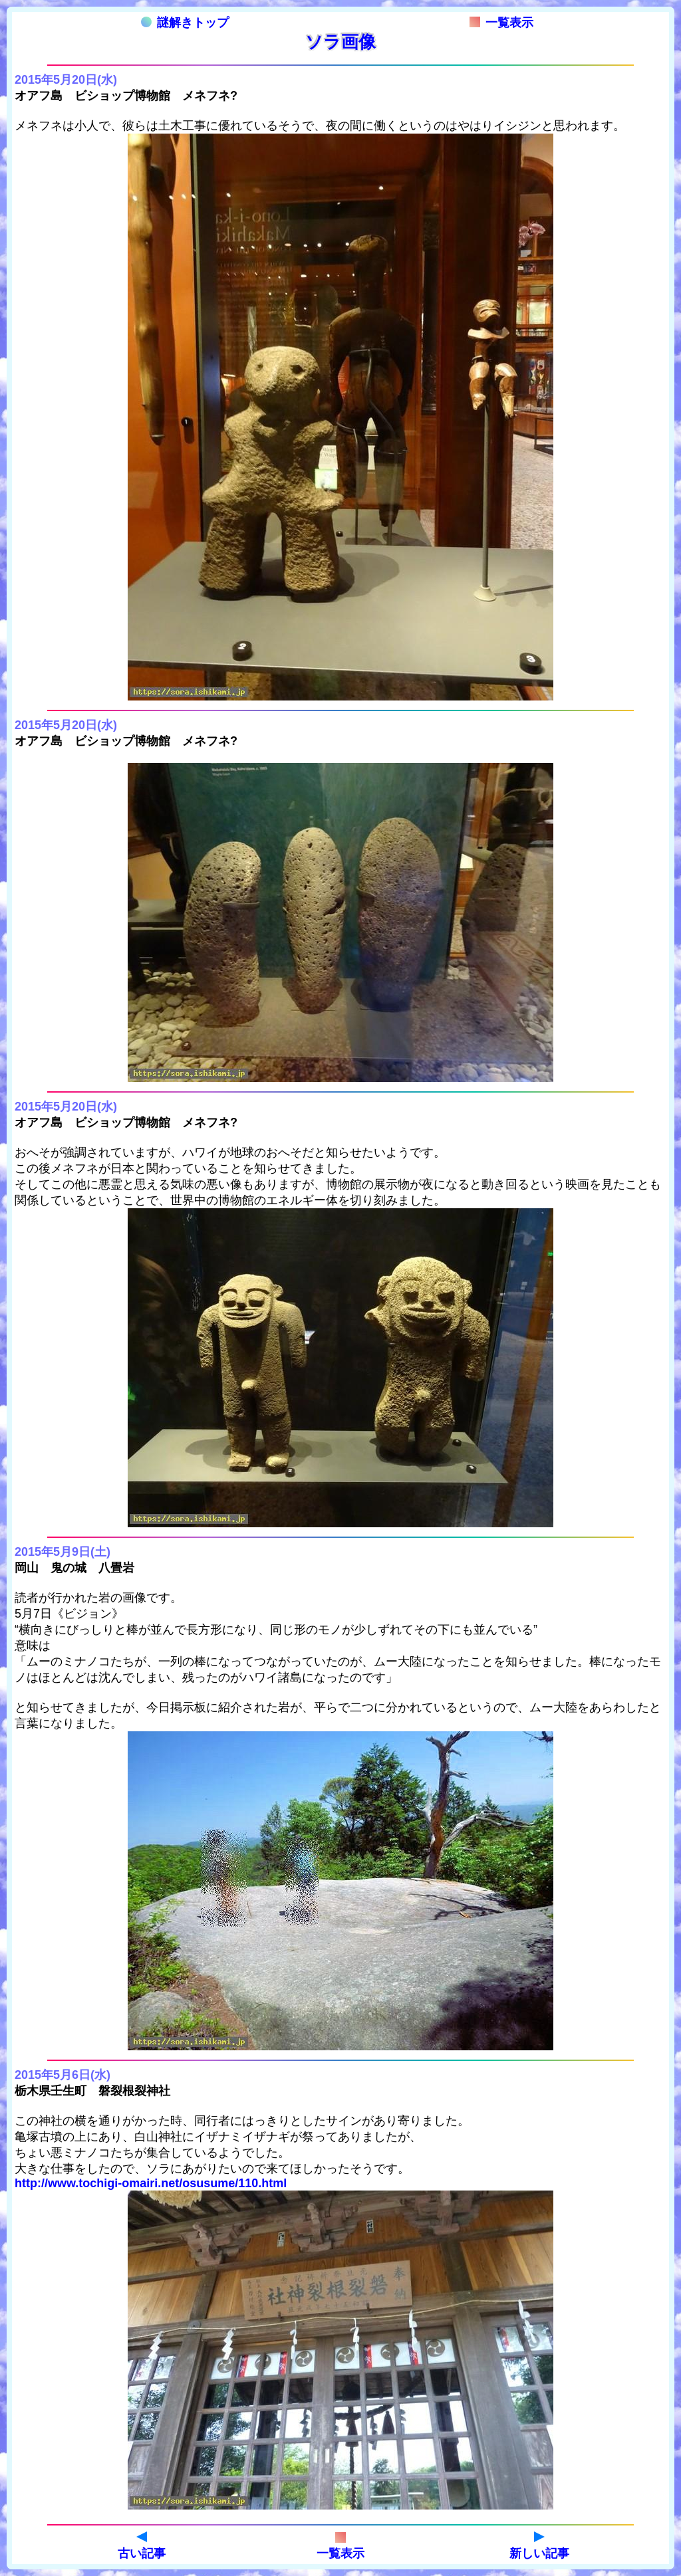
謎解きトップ (185, 22)
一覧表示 (501, 22)
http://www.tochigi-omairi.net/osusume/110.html (151, 2183)
